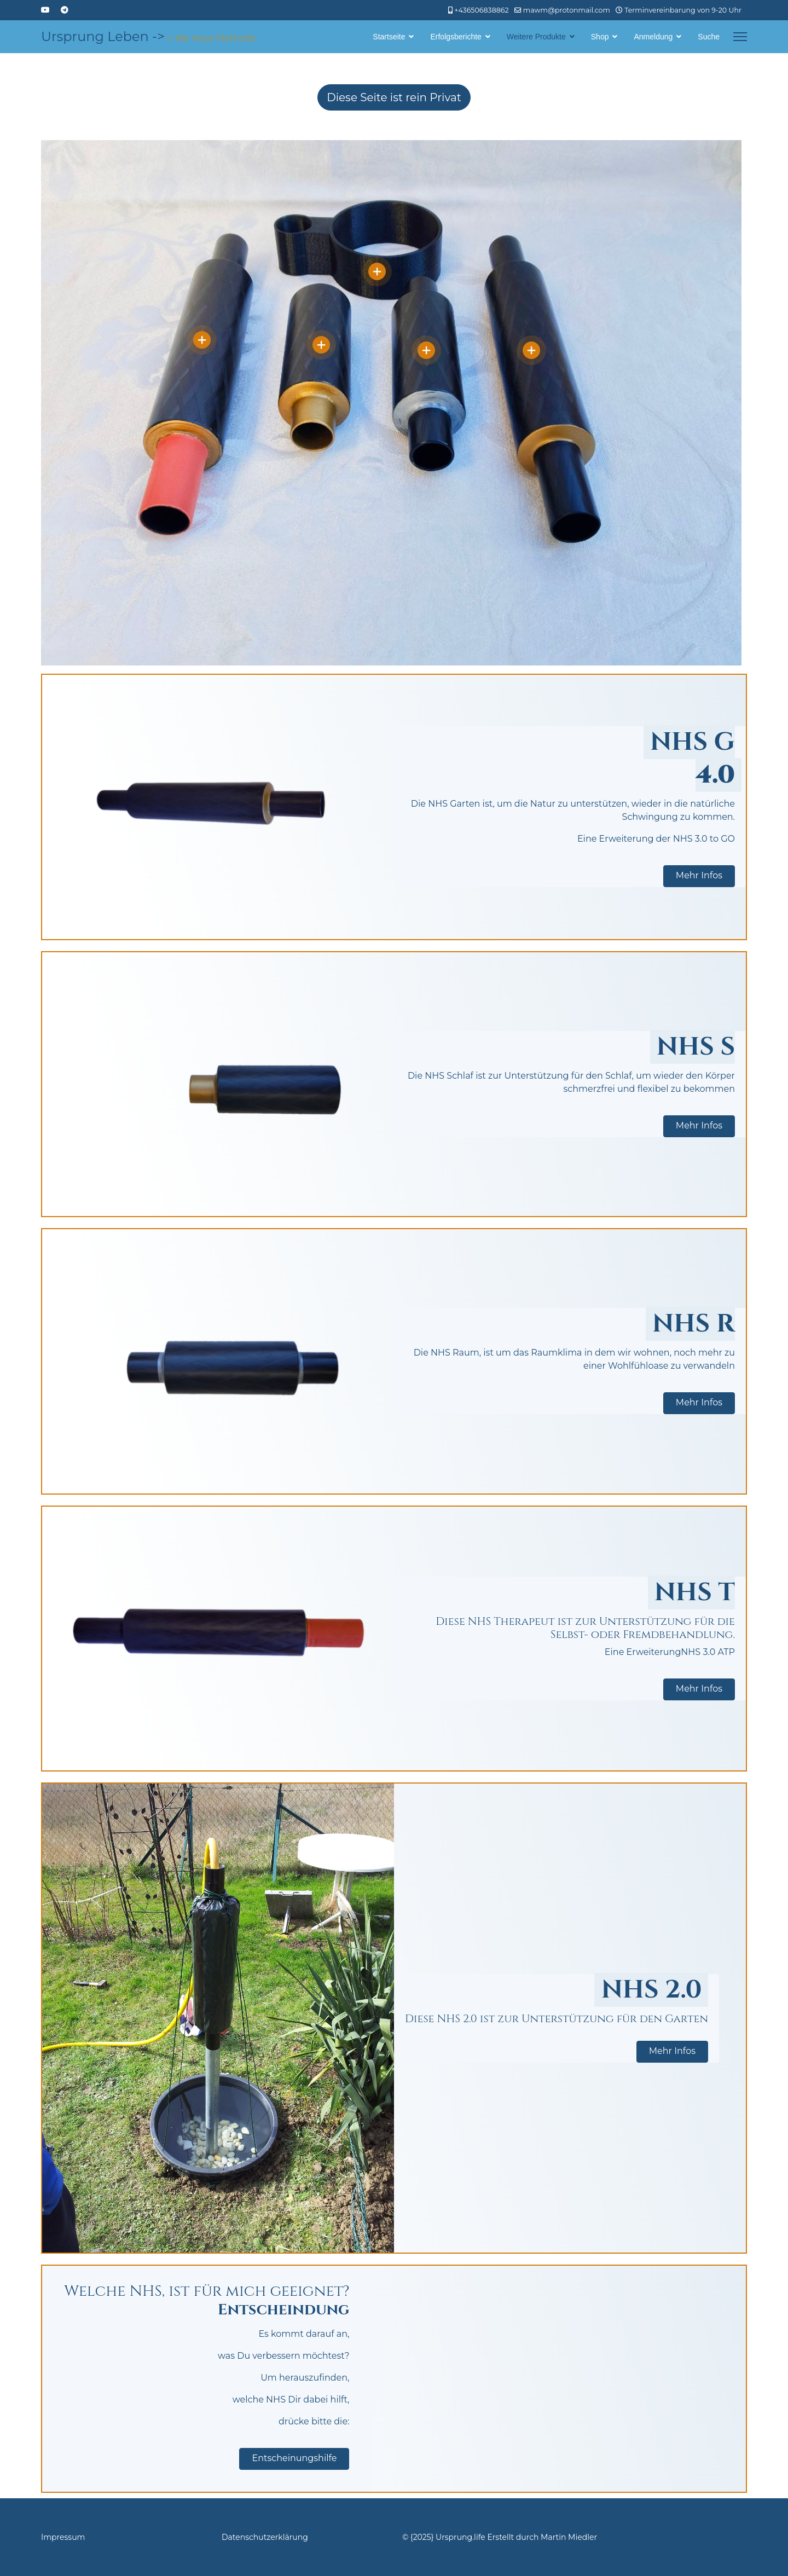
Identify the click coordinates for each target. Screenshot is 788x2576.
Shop (600, 36)
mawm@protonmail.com (566, 10)
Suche (709, 36)
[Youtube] (45, 10)
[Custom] (64, 10)
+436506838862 (481, 10)
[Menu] (740, 36)
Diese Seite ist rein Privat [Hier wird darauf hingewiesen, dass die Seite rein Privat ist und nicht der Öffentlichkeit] (394, 97)
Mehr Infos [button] (699, 875)
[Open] (202, 340)
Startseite (389, 36)
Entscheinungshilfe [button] (294, 2458)
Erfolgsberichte (455, 36)
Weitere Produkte (536, 36)
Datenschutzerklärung (265, 2537)
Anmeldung (653, 36)
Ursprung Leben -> (103, 36)
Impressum (63, 2537)
